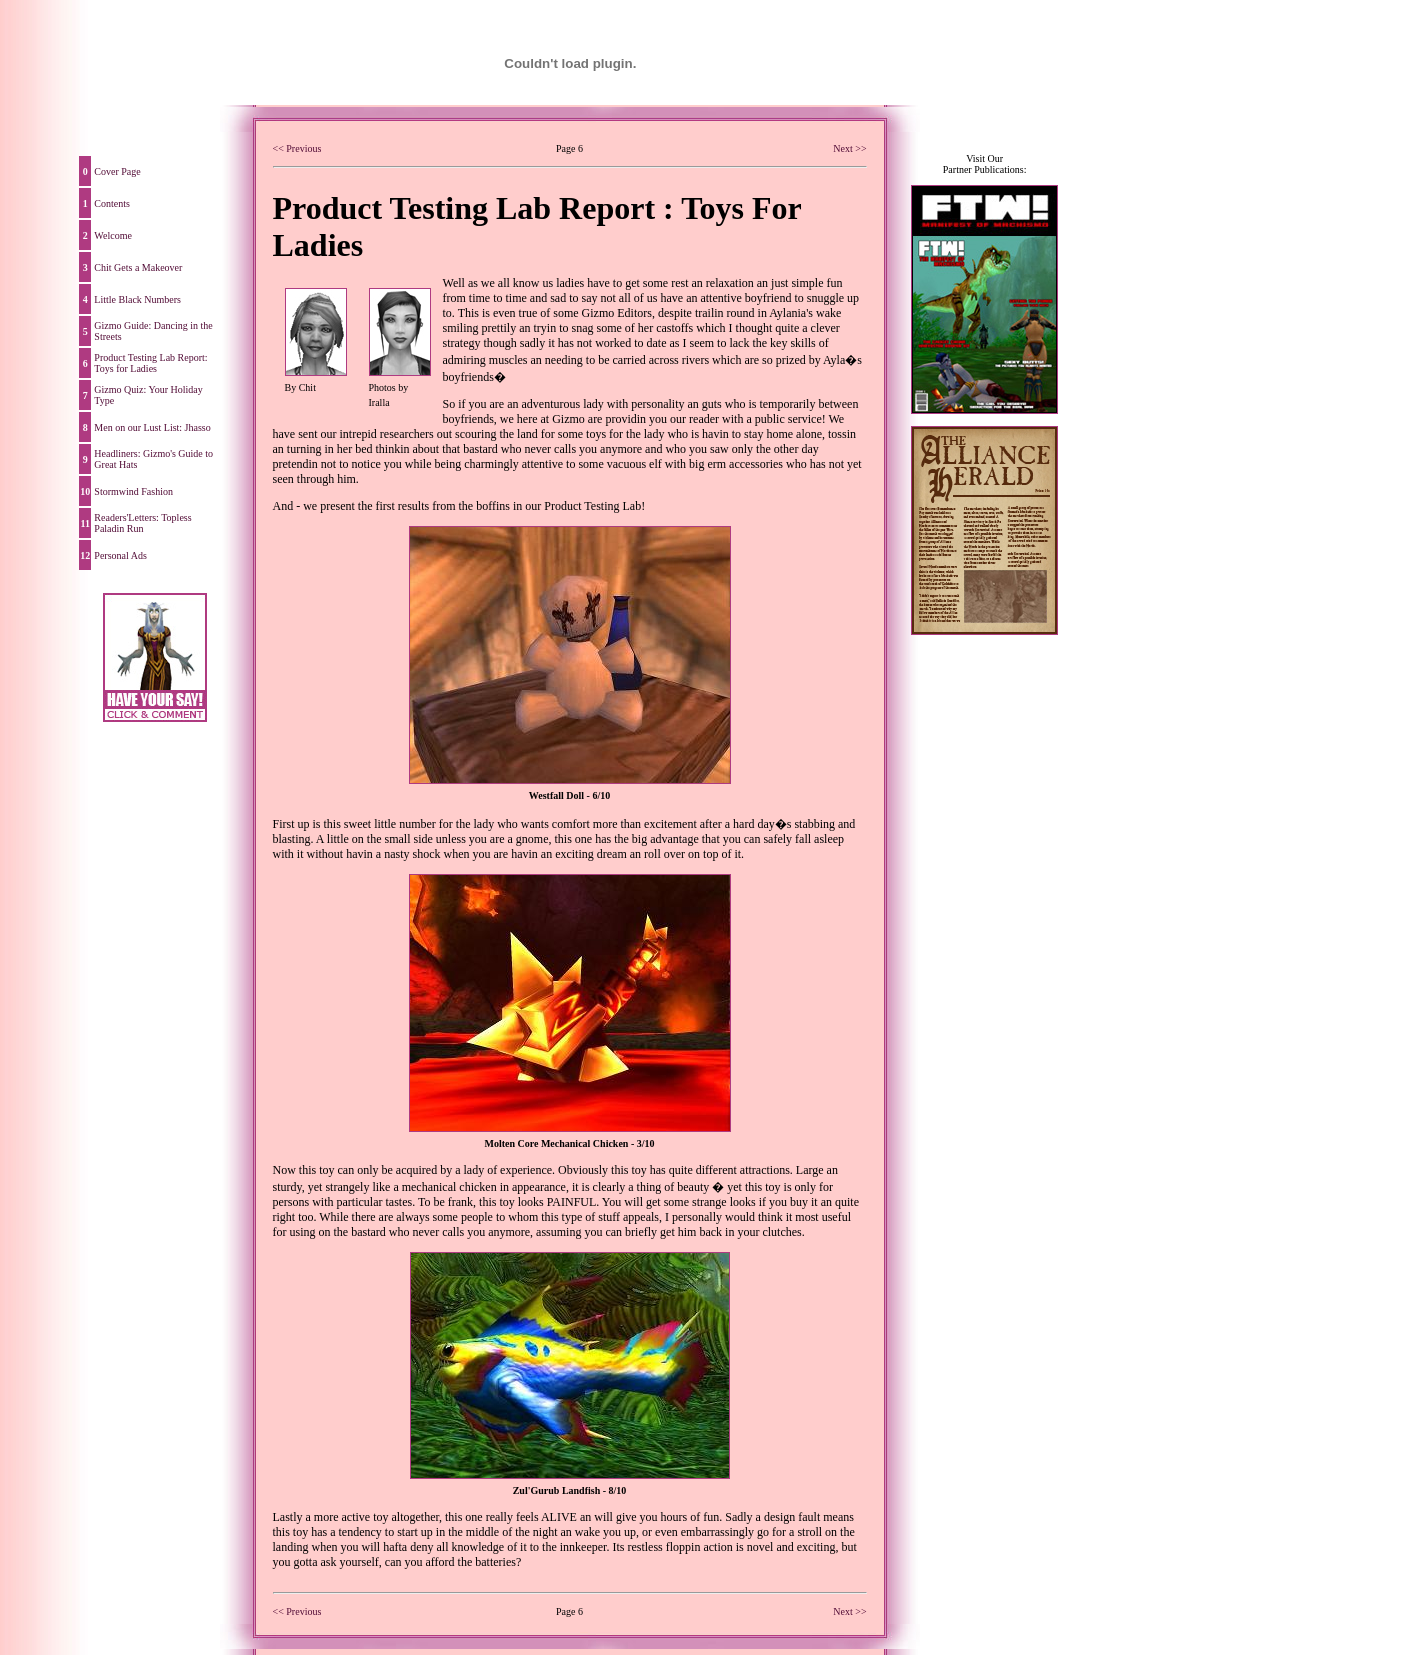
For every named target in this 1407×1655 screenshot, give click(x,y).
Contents (112, 203)
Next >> (849, 148)
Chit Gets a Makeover (138, 267)
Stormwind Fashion (133, 491)
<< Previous (297, 148)
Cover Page (117, 171)
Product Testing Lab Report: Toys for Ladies (150, 363)
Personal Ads (120, 555)
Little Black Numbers (137, 299)
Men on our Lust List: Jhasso (152, 427)
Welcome (113, 235)
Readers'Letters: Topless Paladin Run (142, 523)
